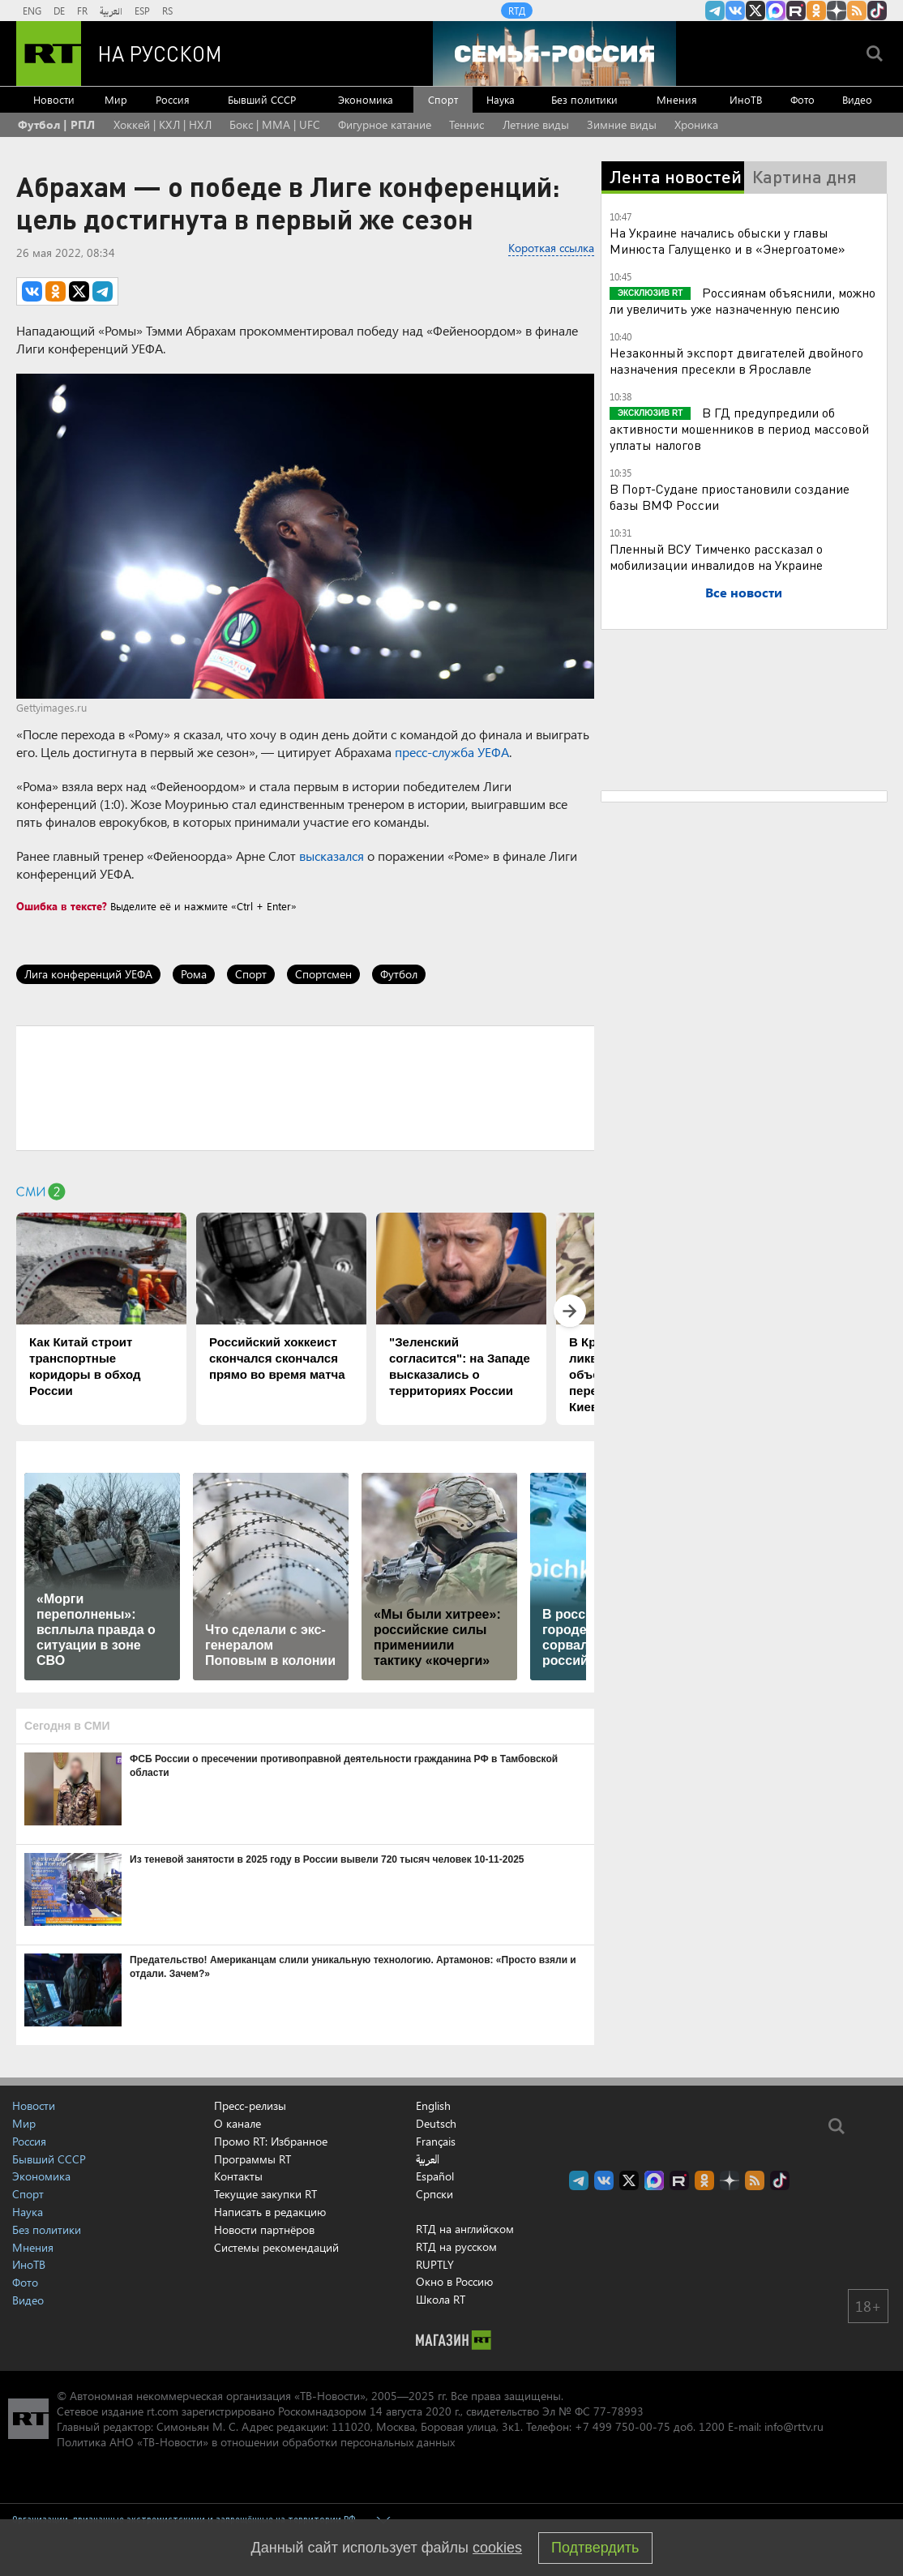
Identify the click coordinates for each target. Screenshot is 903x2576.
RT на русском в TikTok (877, 10)
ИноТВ (746, 99)
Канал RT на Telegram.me (715, 10)
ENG (32, 10)
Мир (116, 99)
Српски (434, 2194)
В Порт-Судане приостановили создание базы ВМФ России (730, 496)
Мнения (677, 99)
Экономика (365, 99)
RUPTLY (435, 2264)
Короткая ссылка (551, 247)
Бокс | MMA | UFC (274, 124)
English (433, 2106)
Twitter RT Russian (755, 10)
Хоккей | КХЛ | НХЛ (162, 124)
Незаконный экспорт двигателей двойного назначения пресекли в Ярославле (736, 360)
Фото (802, 99)
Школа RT (440, 2299)
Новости (54, 99)
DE (59, 10)
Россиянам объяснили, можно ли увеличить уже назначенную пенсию (743, 300)
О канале (237, 2123)
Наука (500, 99)
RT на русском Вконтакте (735, 10)
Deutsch (436, 2124)
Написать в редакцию (270, 2211)
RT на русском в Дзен (836, 10)
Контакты (238, 2176)
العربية (111, 10)
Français (436, 2141)
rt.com (162, 2411)
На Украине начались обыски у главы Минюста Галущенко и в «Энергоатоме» (727, 240)
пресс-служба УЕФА (452, 751)
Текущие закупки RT (265, 2194)
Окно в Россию (454, 2281)
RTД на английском (465, 2228)
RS (167, 10)
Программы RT (252, 2159)
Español (435, 2176)
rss (857, 10)
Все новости (743, 592)
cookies (497, 2548)
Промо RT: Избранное (270, 2141)
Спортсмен (323, 974)
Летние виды (536, 124)
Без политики (584, 99)
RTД (516, 10)
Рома (194, 974)
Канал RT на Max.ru (775, 10)
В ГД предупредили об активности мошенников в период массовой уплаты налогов (739, 428)
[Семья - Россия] (554, 53)
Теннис (466, 124)
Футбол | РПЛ (56, 124)
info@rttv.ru (794, 2426)
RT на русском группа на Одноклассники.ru (816, 10)
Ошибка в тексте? (61, 906)
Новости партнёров (264, 2229)
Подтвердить (595, 2548)
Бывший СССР (262, 99)
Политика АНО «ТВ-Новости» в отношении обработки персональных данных (256, 2442)
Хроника (696, 124)
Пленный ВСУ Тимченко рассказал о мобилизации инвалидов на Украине (716, 556)
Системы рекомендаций (276, 2247)
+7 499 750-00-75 (622, 2426)
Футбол (398, 974)
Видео (857, 99)
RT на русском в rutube (796, 10)
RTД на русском (456, 2246)
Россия (173, 99)
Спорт (443, 99)
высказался (331, 855)
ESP (142, 10)
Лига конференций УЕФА (88, 974)
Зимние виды (622, 124)
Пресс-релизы (250, 2105)
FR (82, 10)
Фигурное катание (384, 124)
